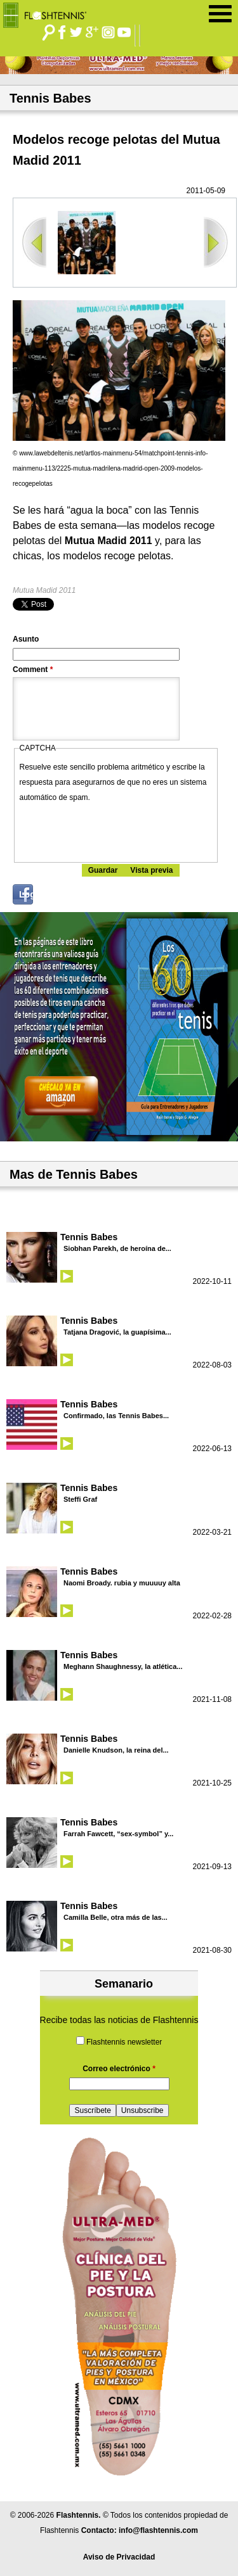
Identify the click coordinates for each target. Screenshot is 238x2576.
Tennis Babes (88, 1237)
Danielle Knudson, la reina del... (116, 1750)
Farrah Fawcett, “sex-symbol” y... (118, 1833)
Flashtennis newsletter (124, 2042)
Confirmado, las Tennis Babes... (116, 1415)
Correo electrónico (119, 2068)
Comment (33, 669)
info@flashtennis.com (158, 2530)
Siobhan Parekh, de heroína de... (117, 1248)
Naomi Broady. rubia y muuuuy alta (121, 1583)
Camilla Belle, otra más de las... (115, 1917)
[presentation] (116, 829)
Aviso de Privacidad (119, 2557)
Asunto (26, 639)
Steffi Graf (80, 1499)
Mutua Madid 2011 (44, 590)
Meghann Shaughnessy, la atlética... (122, 1666)
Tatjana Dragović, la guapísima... (117, 1332)
